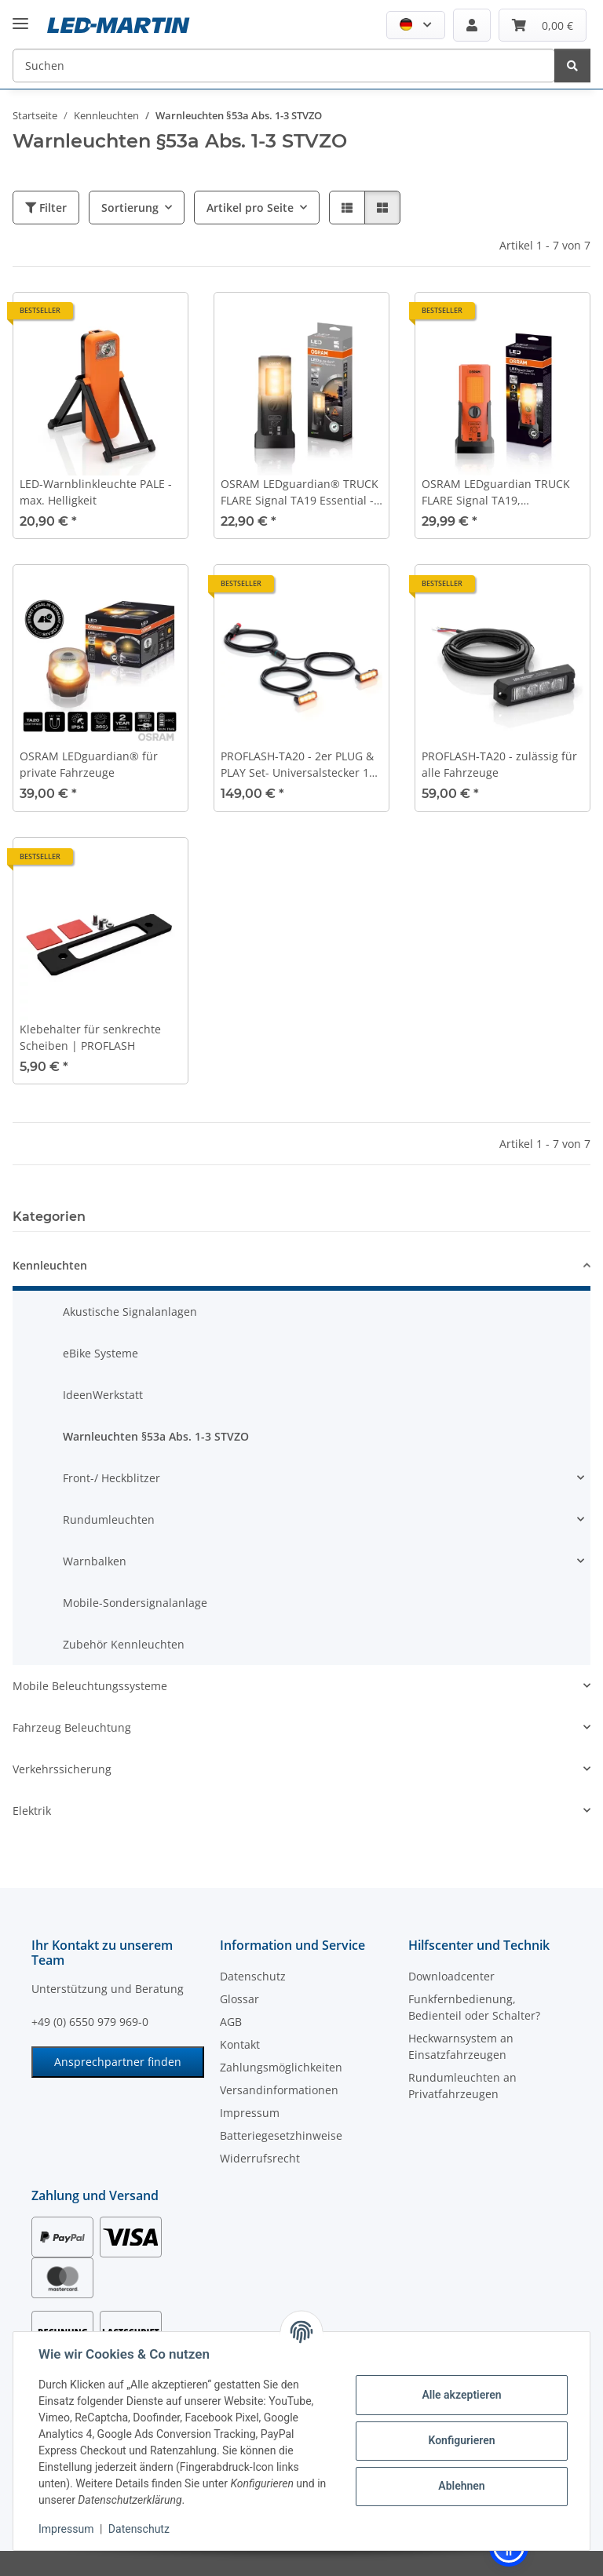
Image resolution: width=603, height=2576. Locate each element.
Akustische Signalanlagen (130, 1311)
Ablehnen (461, 2485)
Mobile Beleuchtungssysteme (90, 1685)
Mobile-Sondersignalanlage (135, 1602)
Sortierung (130, 207)
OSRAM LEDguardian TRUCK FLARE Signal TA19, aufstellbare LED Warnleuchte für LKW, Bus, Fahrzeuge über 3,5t (500, 492)
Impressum (65, 2529)
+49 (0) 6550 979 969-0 (89, 2021)
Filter (46, 207)
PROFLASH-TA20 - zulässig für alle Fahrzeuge (499, 764)
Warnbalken (94, 1561)
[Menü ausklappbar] (20, 11)
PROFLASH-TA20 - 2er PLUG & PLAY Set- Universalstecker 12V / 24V (301, 765)
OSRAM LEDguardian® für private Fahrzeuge (89, 764)
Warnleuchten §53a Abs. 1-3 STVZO (156, 1436)
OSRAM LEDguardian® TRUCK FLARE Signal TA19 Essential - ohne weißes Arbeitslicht (299, 492)
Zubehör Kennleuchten (124, 1644)
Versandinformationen (279, 2089)
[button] (415, 25)
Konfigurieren (461, 2440)
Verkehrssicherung (62, 1769)
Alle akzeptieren (461, 2394)
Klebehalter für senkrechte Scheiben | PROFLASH (90, 1037)
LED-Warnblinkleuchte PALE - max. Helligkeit (96, 492)
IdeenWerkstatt (103, 1394)
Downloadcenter (451, 1976)
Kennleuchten (50, 1265)
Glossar (239, 1998)
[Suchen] (284, 65)
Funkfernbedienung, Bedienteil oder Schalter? (474, 2007)
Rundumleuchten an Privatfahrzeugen (462, 2085)
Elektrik (32, 1810)
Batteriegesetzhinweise (281, 2135)
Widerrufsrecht (260, 2158)
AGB (231, 2021)
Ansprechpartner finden (117, 2061)
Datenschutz (139, 2529)
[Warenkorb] (543, 25)
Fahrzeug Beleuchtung (72, 1727)
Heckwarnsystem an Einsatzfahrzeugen (460, 2046)
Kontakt (240, 2044)
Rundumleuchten (109, 1519)
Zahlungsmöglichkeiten (281, 2067)
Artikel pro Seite (250, 207)
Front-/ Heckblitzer (111, 1477)
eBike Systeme (100, 1353)
